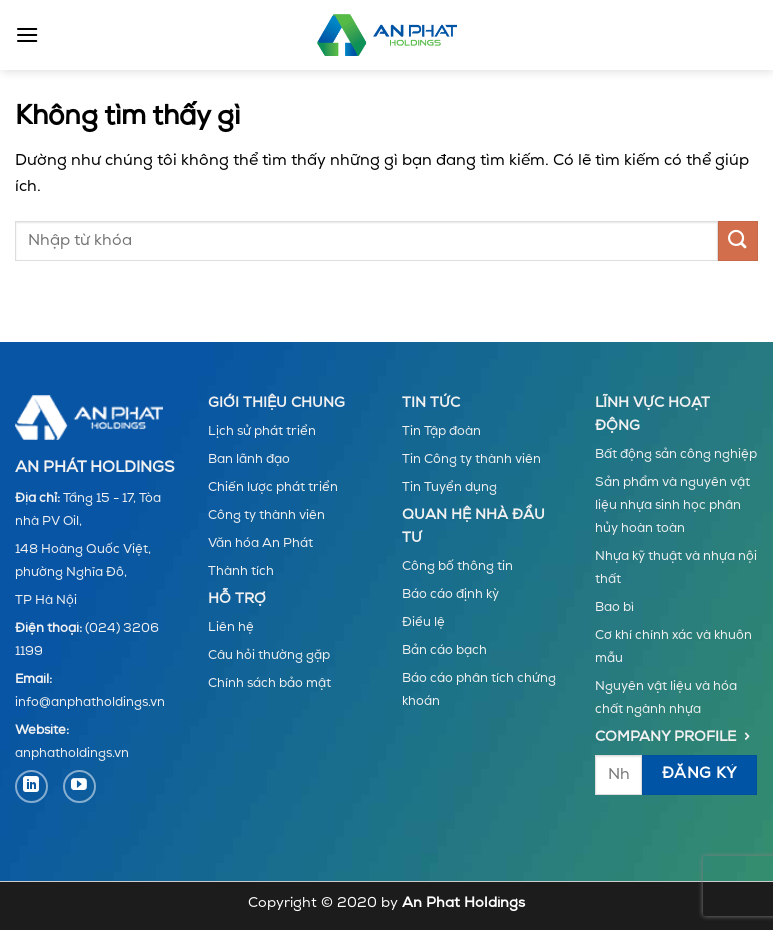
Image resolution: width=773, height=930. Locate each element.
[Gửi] (738, 240)
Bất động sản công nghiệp (676, 454)
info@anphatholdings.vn (90, 702)
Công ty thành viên (266, 515)
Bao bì (614, 607)
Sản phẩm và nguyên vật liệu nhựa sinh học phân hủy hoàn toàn (672, 505)
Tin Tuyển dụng (449, 487)
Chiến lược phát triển (273, 487)
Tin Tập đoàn (441, 431)
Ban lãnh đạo (249, 459)
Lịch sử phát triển (262, 431)
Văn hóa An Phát (260, 543)
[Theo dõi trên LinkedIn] (31, 786)
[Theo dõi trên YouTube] (79, 786)
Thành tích (241, 571)
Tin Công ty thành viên (471, 459)
